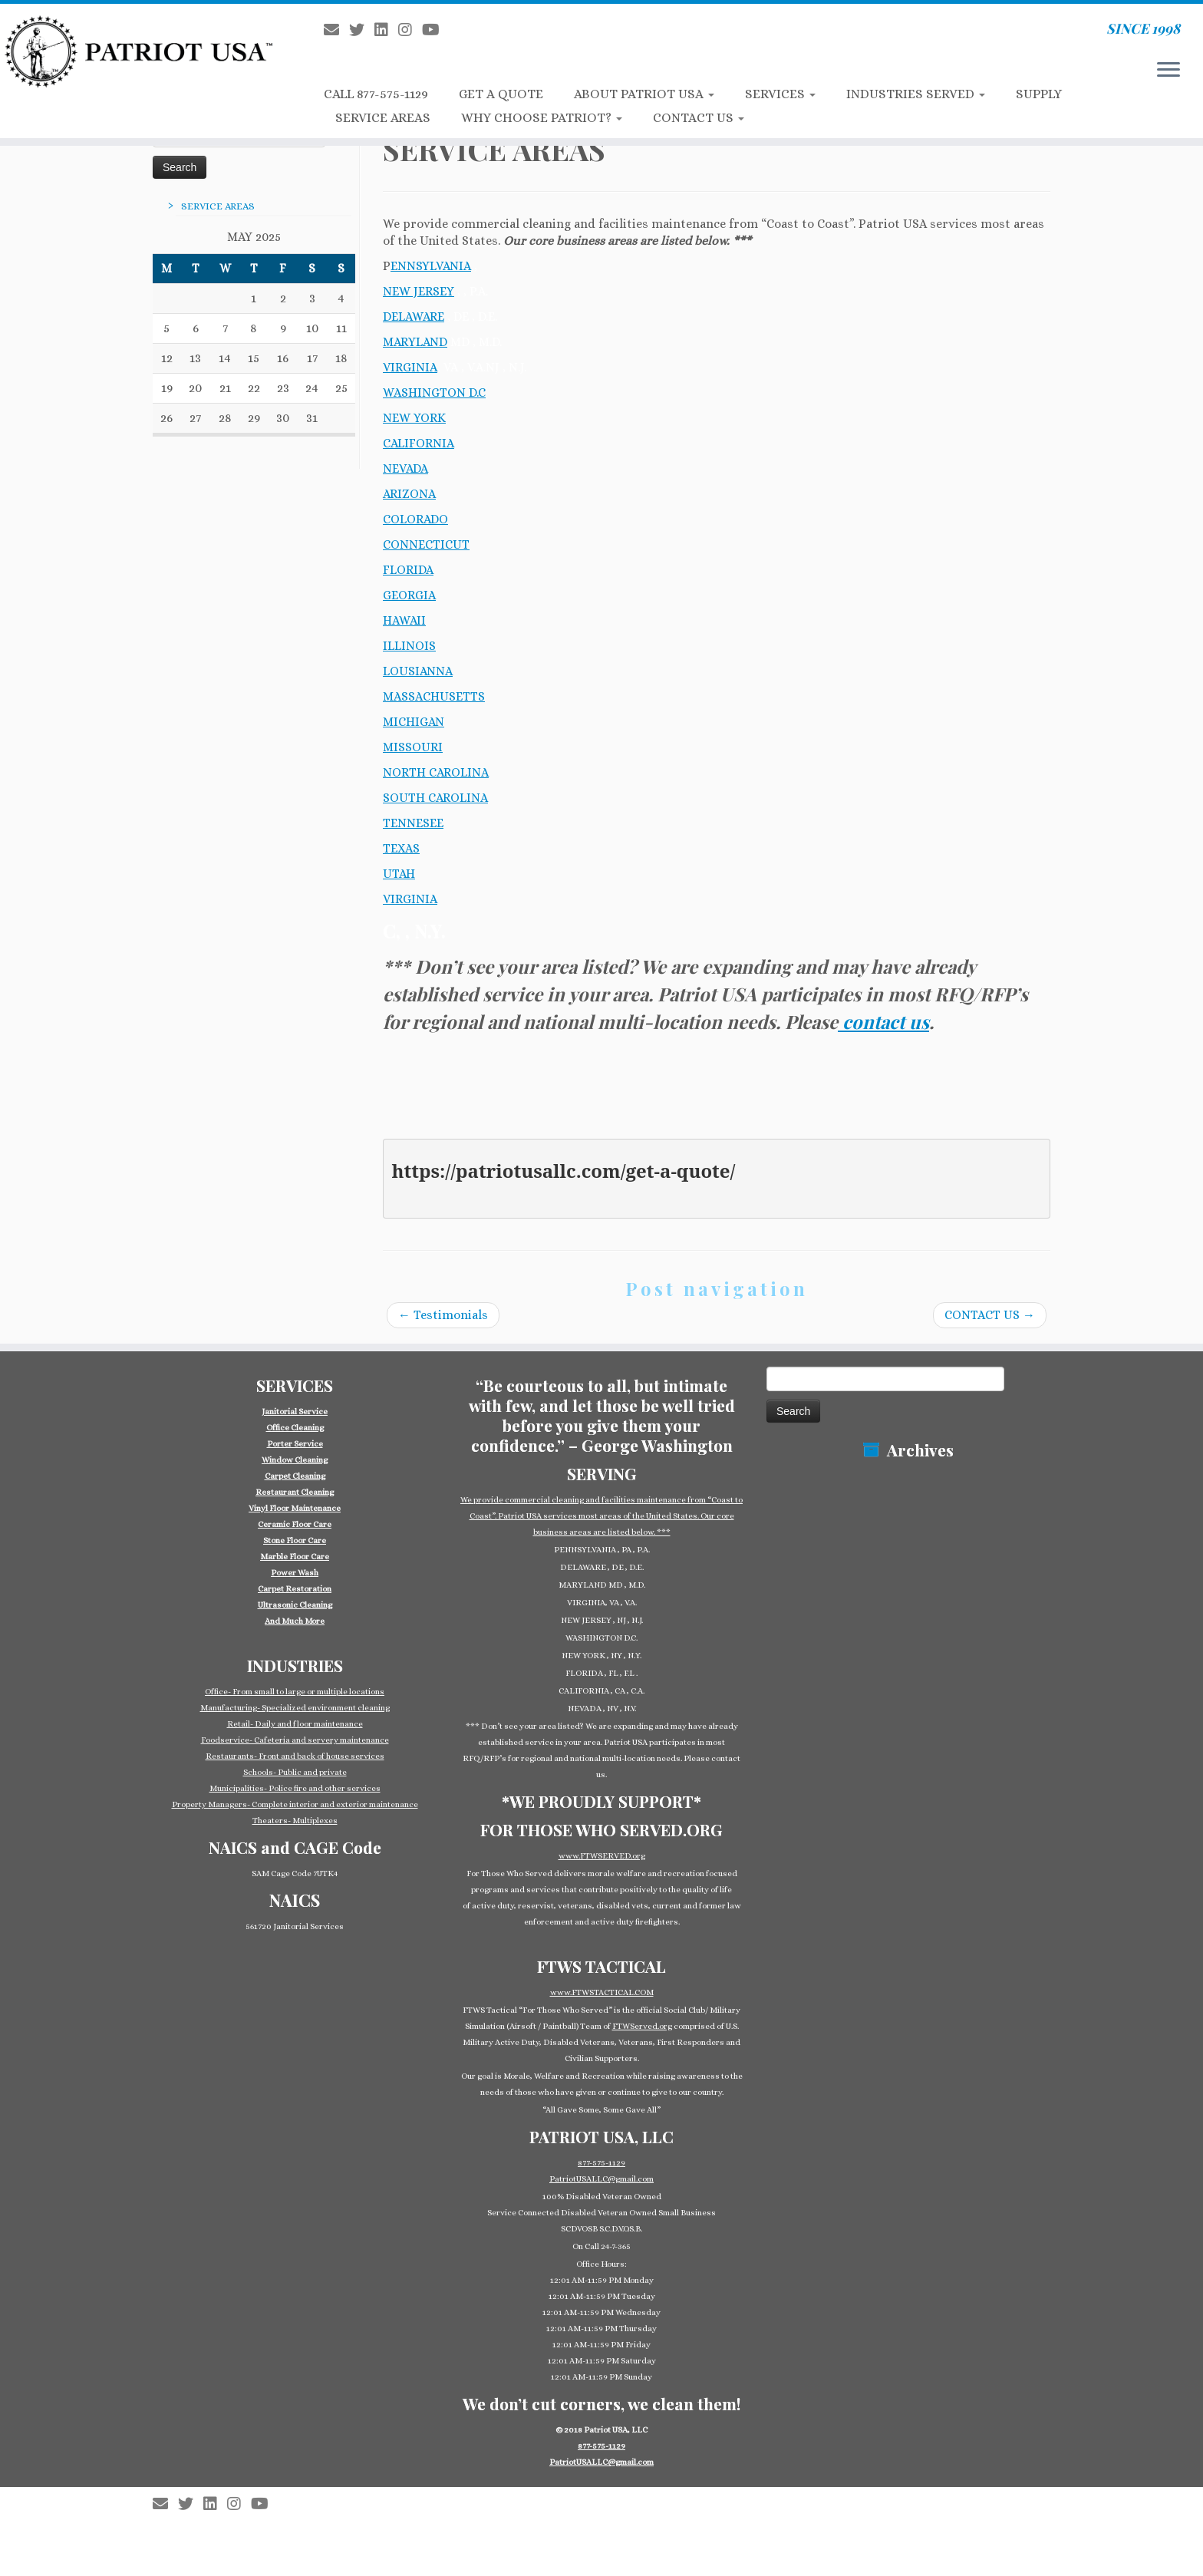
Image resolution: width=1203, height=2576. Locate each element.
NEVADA (405, 468)
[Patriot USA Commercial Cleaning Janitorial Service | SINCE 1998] (139, 51)
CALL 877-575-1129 (376, 94)
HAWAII (404, 620)
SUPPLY (1039, 94)
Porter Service (295, 1444)
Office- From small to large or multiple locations (294, 1692)
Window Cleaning (295, 1460)
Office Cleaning (295, 1428)
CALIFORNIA (418, 443)
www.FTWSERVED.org (602, 1856)
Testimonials (443, 1315)
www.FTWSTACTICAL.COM (602, 1992)
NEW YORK (414, 418)
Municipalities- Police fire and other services (295, 1788)
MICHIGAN (413, 721)
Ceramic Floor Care (294, 1524)
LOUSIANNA (418, 671)
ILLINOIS (409, 645)
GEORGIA (409, 595)
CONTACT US (698, 117)
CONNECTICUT (426, 544)
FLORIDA (408, 569)
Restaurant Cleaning (294, 1492)
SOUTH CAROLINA (435, 797)
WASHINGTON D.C (434, 392)
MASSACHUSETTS (434, 696)
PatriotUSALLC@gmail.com (601, 2179)
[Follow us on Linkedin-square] (386, 30)
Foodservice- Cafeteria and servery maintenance (295, 1740)
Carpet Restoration (294, 1589)
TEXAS (401, 848)
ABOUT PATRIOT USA (644, 94)
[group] (295, 1516)
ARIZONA (409, 494)
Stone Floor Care (294, 1540)
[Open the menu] (1168, 70)
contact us (883, 1021)
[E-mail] (336, 30)
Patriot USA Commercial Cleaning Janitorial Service (607, 2496)
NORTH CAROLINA (436, 772)
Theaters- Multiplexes (295, 1821)
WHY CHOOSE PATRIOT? (541, 117)
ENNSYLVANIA (431, 266)
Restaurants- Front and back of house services (295, 1756)
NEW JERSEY (418, 291)
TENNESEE (413, 823)
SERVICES (780, 94)
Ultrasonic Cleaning (295, 1605)
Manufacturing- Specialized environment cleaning (295, 1708)
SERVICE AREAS (382, 117)
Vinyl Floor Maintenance (295, 1508)
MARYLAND (415, 342)
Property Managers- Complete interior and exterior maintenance (295, 1804)
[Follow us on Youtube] (436, 30)
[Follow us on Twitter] (361, 30)
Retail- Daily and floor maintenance (295, 1724)
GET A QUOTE (501, 94)
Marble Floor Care (294, 1557)
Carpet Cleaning (295, 1476)
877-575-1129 (601, 2163)
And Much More (295, 1621)
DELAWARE (413, 316)
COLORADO (415, 519)
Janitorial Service (295, 1412)
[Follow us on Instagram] (410, 30)
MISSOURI (413, 747)
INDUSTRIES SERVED (915, 94)
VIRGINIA (410, 367)
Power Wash (294, 1573)
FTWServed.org (642, 2026)
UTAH (399, 873)
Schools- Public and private (295, 1772)
